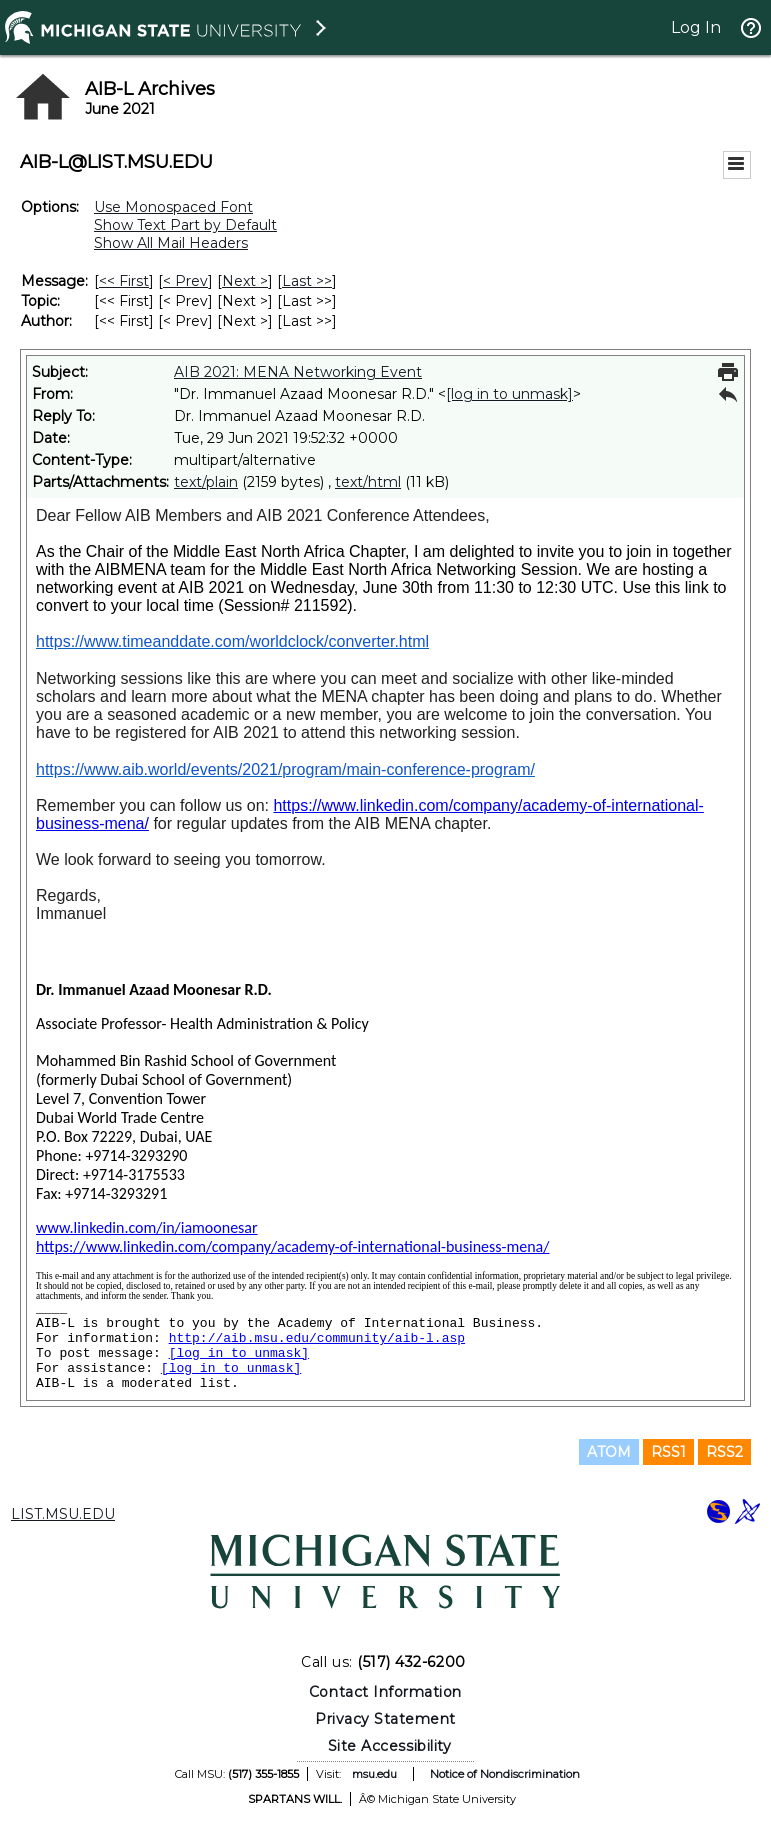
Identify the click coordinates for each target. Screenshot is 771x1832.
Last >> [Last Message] (307, 281)
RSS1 (668, 1452)
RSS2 (724, 1452)
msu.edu (374, 1774)
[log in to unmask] (509, 394)
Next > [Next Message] (245, 281)
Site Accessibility (390, 1746)
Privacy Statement (385, 1719)
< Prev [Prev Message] (185, 281)
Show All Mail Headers (171, 243)
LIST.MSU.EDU (63, 1514)
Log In (696, 27)
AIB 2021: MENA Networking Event (298, 372)
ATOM (609, 1452)
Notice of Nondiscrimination (505, 1774)
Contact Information (385, 1692)
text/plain (206, 482)
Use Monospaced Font (173, 207)
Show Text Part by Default (185, 225)
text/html (368, 482)
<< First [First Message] (124, 281)
